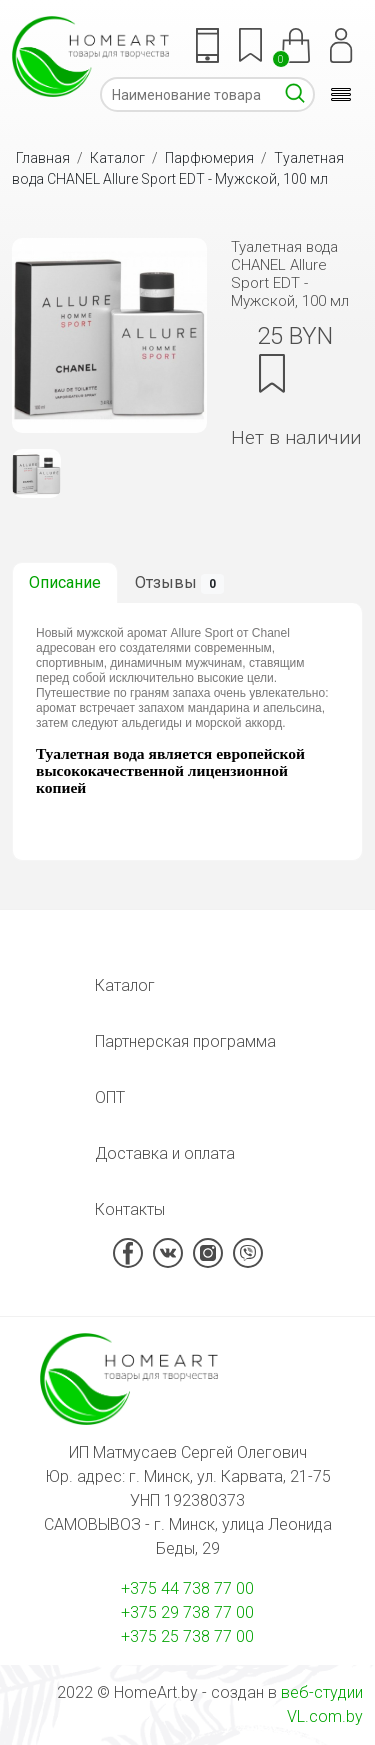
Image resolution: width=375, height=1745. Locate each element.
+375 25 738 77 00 (187, 1636)
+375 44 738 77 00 (187, 1588)
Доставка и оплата (165, 1153)
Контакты (130, 1209)
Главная (43, 158)
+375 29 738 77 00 (187, 1612)
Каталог (117, 158)
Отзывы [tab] (179, 583)
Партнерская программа (185, 1041)
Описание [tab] (65, 582)
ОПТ (110, 1097)
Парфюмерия (209, 158)
